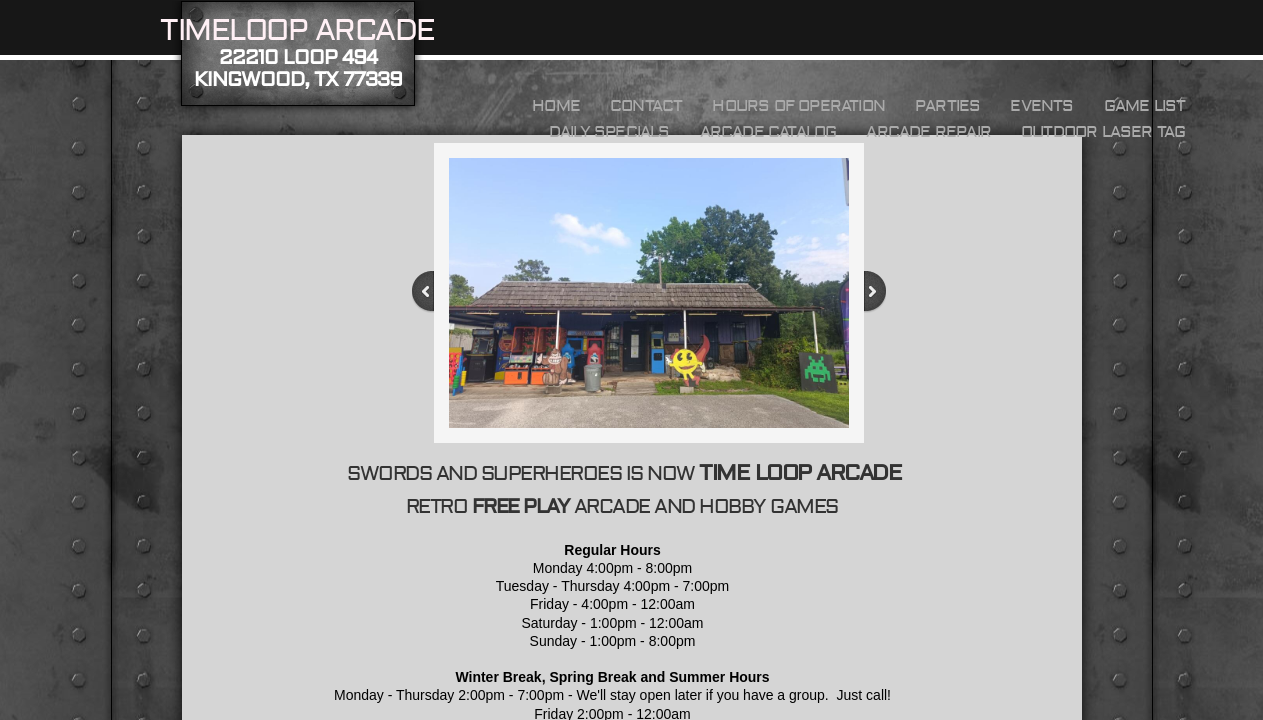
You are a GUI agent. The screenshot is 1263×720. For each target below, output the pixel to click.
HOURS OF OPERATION (798, 106)
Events (1041, 106)
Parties (947, 106)
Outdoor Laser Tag (1103, 132)
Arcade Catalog (768, 132)
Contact (646, 106)
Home (556, 106)
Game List (1145, 106)
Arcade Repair (928, 132)
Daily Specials (609, 132)
